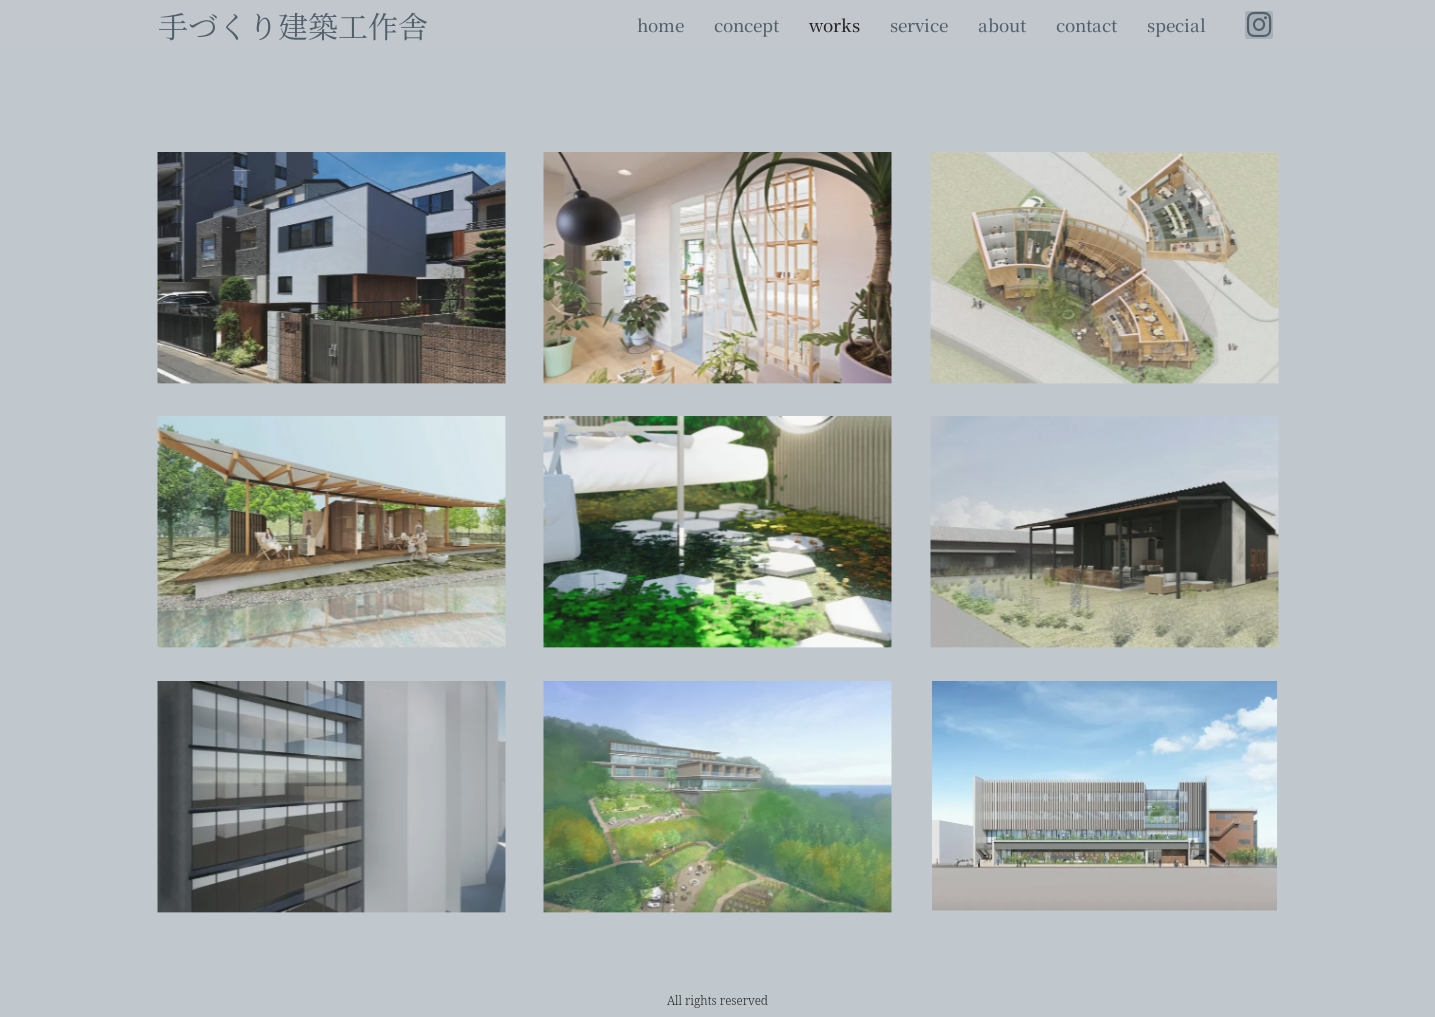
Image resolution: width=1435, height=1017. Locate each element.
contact (1086, 25)
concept (746, 25)
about (1002, 25)
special (1176, 25)
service (919, 25)
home (660, 25)
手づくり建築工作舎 (293, 25)
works (834, 25)
